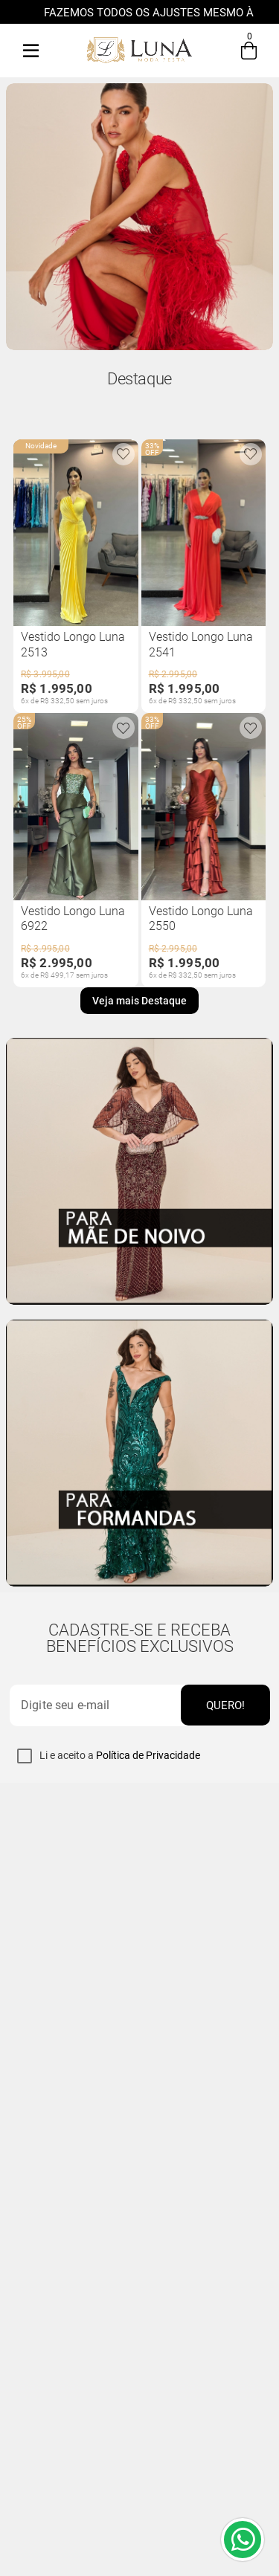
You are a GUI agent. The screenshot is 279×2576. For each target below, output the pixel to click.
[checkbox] (24, 1756)
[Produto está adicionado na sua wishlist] (123, 454)
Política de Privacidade (148, 1755)
